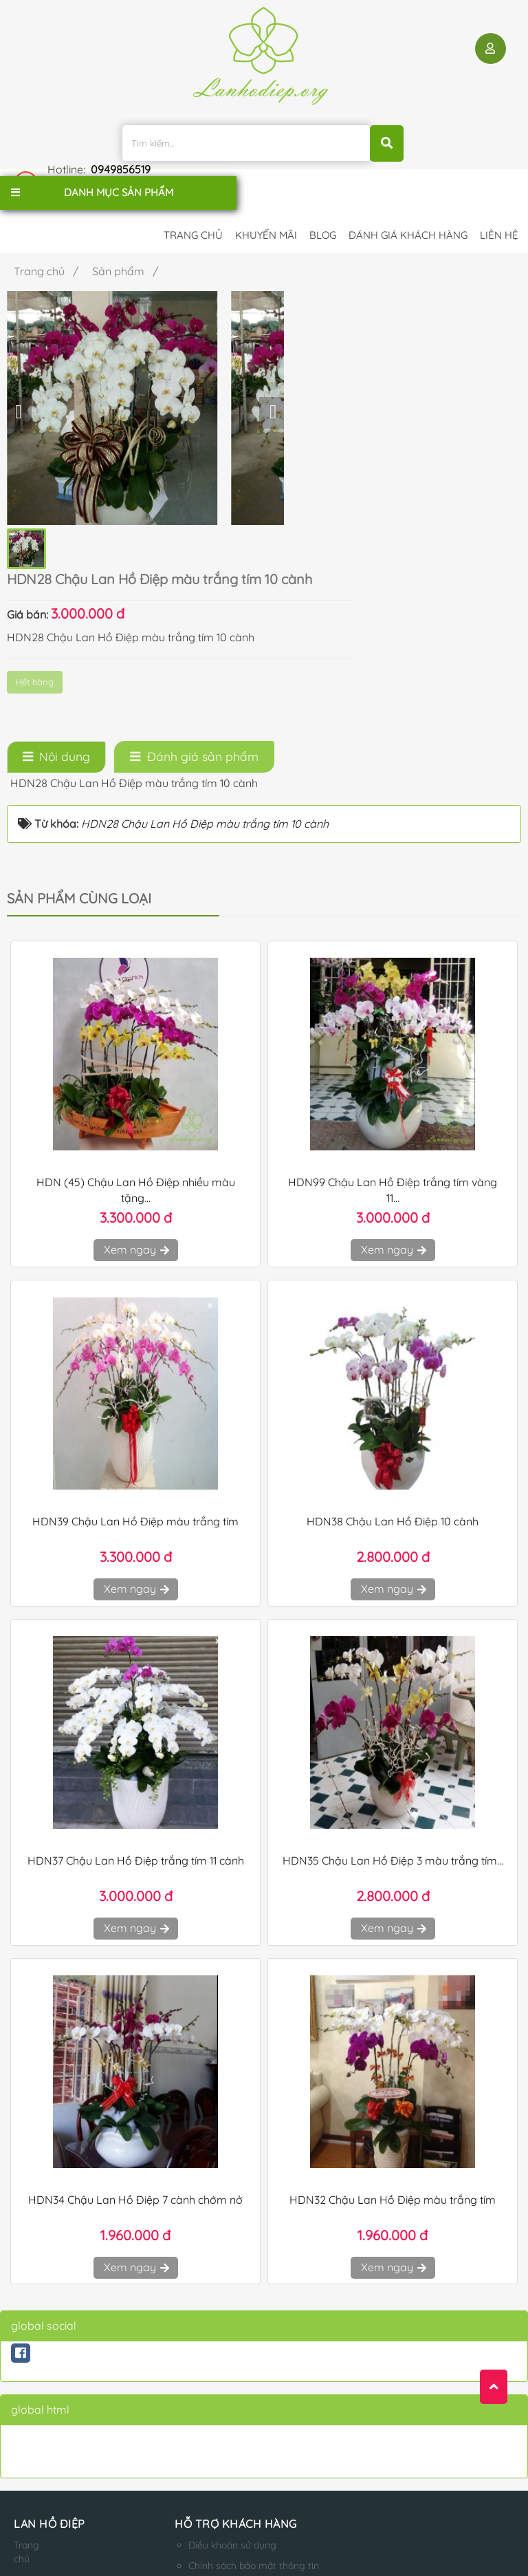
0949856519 (493, 133)
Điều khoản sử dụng (204, 2347)
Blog (24, 2416)
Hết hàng (252, 388)
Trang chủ (26, 2354)
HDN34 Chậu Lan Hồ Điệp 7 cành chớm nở (135, 2002)
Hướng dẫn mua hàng (208, 2409)
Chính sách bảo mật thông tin (225, 2368)
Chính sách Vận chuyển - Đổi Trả (231, 2389)
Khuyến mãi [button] (266, 198)
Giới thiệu (30, 2389)
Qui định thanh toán (203, 2430)
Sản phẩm (30, 2464)
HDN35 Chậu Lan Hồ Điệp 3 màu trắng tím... (393, 1663)
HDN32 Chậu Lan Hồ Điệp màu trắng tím (392, 2002)
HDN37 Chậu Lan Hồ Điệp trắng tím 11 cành (136, 1663)
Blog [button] (322, 198)
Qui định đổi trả (193, 2451)
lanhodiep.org (153, 2532)
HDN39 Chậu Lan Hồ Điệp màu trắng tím (135, 1324)
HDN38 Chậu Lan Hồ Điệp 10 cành (392, 1324)
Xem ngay (136, 1052)
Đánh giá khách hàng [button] (408, 198)
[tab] (56, 559)
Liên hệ (29, 2437)
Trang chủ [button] (193, 198)
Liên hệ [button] (499, 198)
